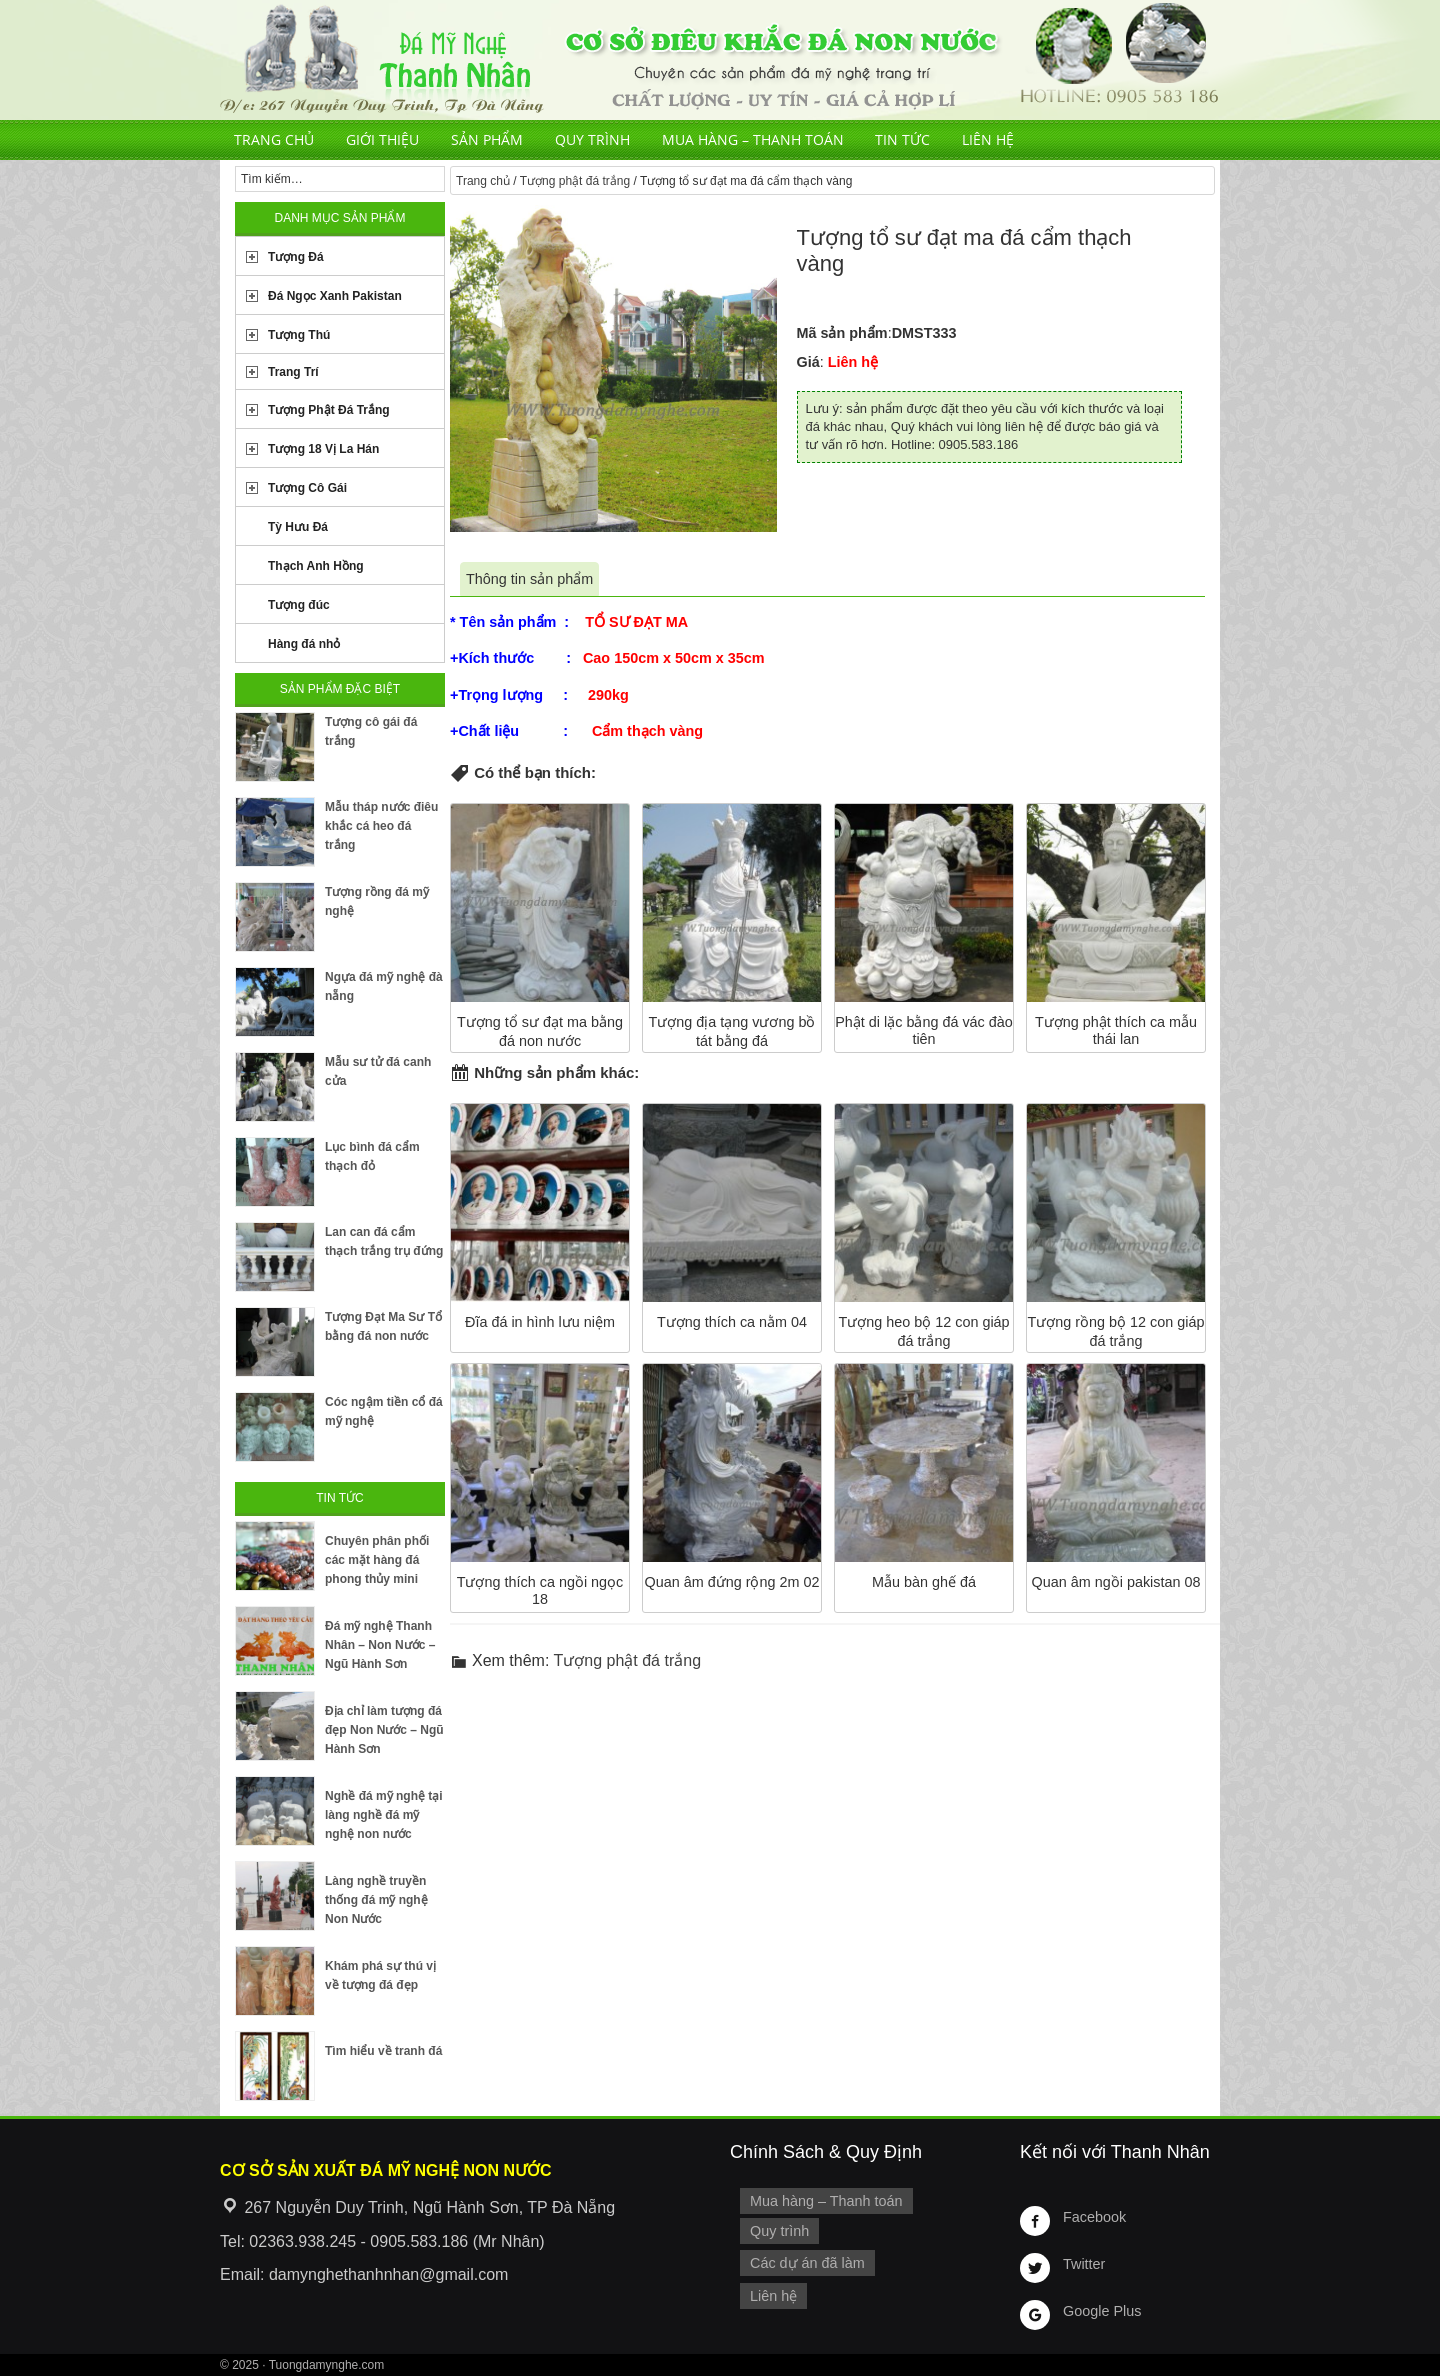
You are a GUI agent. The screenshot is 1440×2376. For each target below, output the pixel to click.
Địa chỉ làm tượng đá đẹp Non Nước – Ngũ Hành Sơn (384, 1730)
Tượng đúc (299, 605)
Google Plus (1102, 2311)
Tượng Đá (296, 257)
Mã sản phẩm (842, 333)
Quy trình (592, 139)
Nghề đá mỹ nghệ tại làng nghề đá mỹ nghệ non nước (384, 1815)
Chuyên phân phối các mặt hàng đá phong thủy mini (377, 1560)
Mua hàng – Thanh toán (753, 139)
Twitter (1084, 2264)
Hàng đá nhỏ (304, 644)
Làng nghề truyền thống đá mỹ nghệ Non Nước (376, 1900)
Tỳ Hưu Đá (298, 527)
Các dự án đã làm (807, 2263)
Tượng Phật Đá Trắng (329, 410)
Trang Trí (293, 372)
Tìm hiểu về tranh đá (383, 2051)
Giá (808, 362)
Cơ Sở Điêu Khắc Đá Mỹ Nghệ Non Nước (720, 60)
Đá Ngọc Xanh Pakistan (335, 296)
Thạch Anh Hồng (316, 566)
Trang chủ (274, 139)
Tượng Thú (299, 335)
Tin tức (902, 139)
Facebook (1094, 2217)
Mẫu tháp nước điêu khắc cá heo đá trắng (381, 826)
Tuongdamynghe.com (327, 2365)
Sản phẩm (487, 139)
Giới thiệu (382, 139)
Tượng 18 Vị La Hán (323, 449)
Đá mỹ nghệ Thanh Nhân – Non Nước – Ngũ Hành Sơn (380, 1645)
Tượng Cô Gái (307, 488)
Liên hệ (988, 139)
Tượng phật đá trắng (575, 181)
